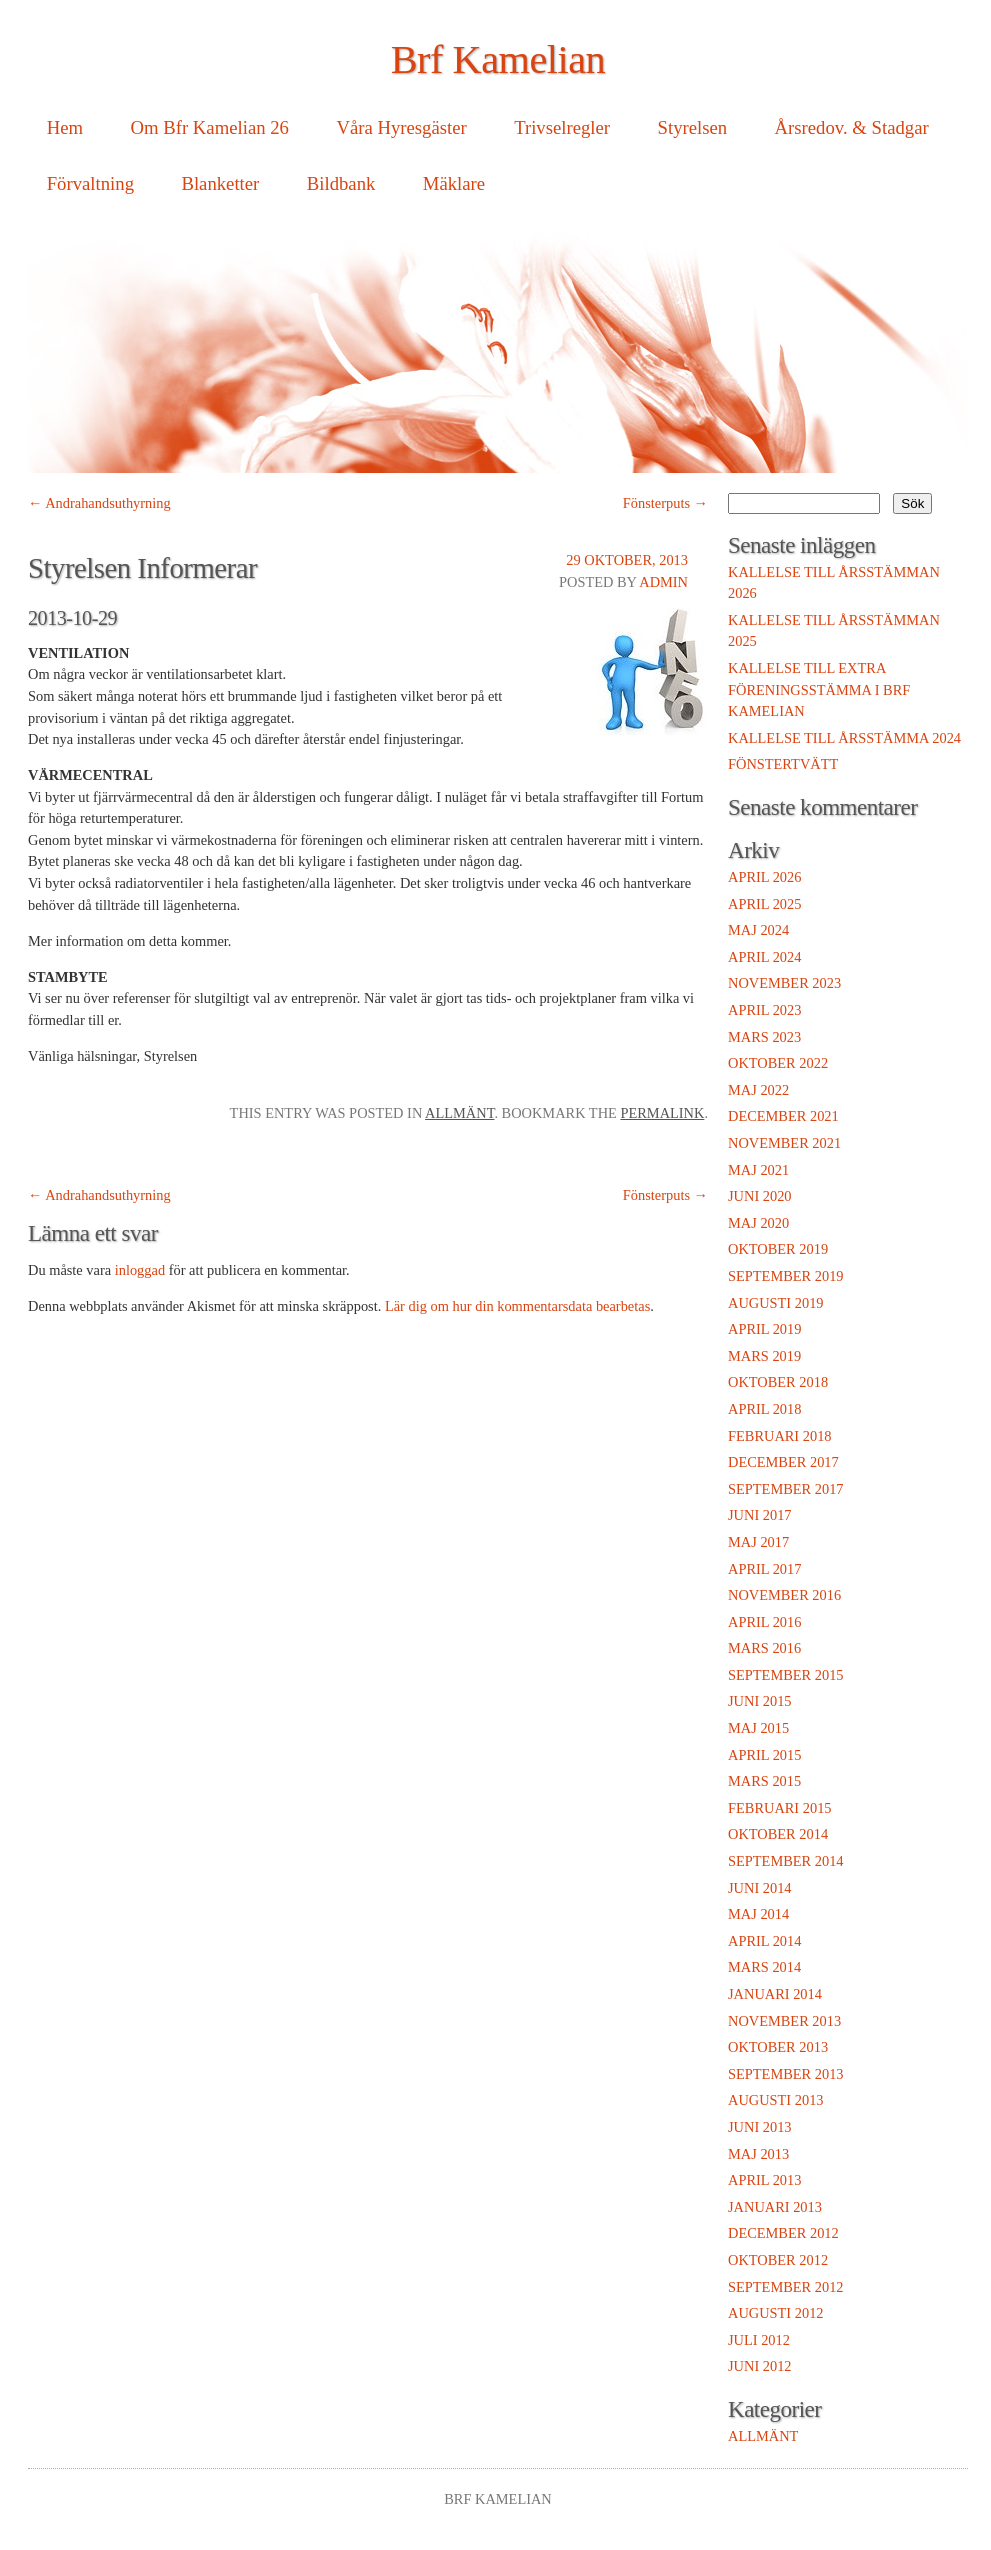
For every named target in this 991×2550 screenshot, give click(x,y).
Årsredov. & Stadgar (852, 127)
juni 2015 (760, 1701)
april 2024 (764, 957)
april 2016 (764, 1622)
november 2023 (784, 983)
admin (663, 582)
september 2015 (786, 1675)
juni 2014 (760, 1888)
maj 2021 (758, 1170)
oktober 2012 (778, 2260)
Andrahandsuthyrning (99, 503)
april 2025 (764, 904)
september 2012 (786, 2287)
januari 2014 (775, 1994)
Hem (65, 127)
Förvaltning (90, 183)
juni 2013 (760, 2127)
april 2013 (764, 2180)
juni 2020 (760, 1196)
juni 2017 (760, 1515)
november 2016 (784, 1595)
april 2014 (764, 1941)
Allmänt (459, 1113)
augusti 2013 (776, 2100)
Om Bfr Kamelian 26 (210, 127)
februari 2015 (780, 1808)
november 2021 (784, 1143)
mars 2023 (764, 1037)
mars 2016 (764, 1648)
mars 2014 (764, 1967)
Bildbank (341, 183)
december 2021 (783, 1116)
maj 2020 (758, 1223)
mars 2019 (764, 1356)
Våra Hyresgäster (401, 127)
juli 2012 (759, 2340)
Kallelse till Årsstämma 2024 (844, 738)
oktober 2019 (778, 1249)
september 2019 (786, 1276)
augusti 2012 (776, 2313)
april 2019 (764, 1329)
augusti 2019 (776, 1303)
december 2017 (783, 1462)
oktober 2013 (778, 2047)
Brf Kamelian (498, 59)
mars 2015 (764, 1781)
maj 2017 (758, 1542)
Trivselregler (562, 127)
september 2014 (786, 1861)
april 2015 (764, 1755)
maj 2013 (758, 2154)
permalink (662, 1113)
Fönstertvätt (783, 764)
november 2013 (784, 2021)
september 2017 (786, 1489)
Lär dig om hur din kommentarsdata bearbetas (517, 1306)
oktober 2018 (778, 1382)
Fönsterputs (665, 503)
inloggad (140, 1270)
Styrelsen (693, 127)
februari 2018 (780, 1436)
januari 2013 (775, 2207)
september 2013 (786, 2074)
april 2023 (764, 1010)
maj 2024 (758, 930)
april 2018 (764, 1409)
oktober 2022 (778, 1063)
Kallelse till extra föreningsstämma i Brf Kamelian (819, 689)
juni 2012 (760, 2366)
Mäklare (454, 183)
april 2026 (764, 877)
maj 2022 (758, 1090)
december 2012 (783, 2233)
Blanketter (220, 183)
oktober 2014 (778, 1834)
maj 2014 (758, 1914)
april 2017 (764, 1569)
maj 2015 (758, 1728)
